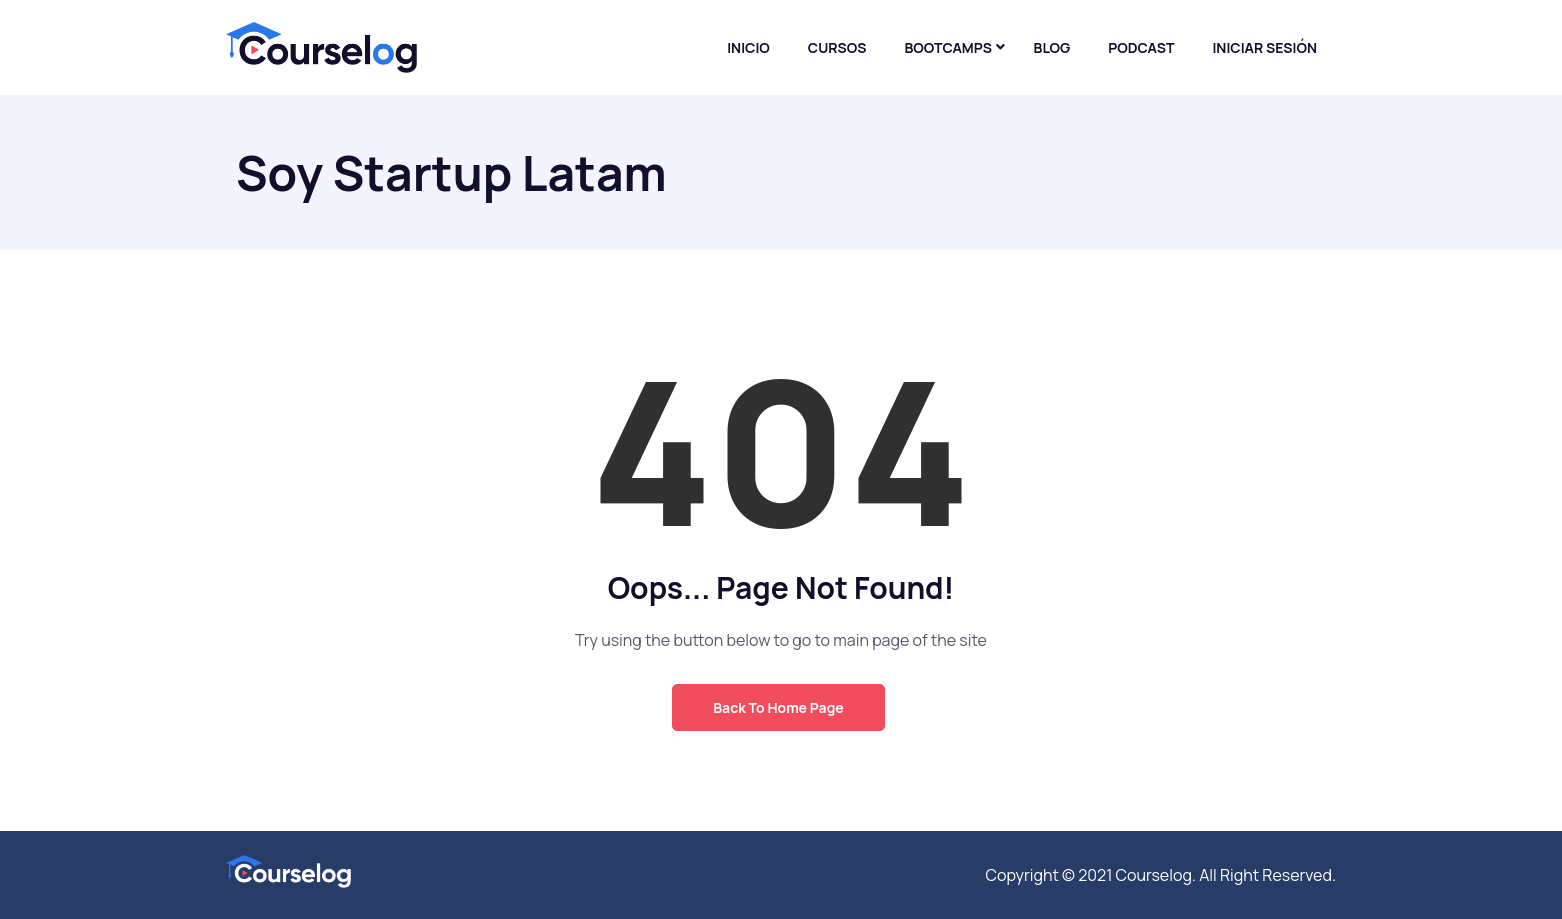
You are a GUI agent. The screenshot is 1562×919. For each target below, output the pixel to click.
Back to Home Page (778, 707)
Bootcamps (948, 47)
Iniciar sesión (1264, 47)
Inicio (748, 47)
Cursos (837, 47)
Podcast (1141, 47)
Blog (1052, 47)
